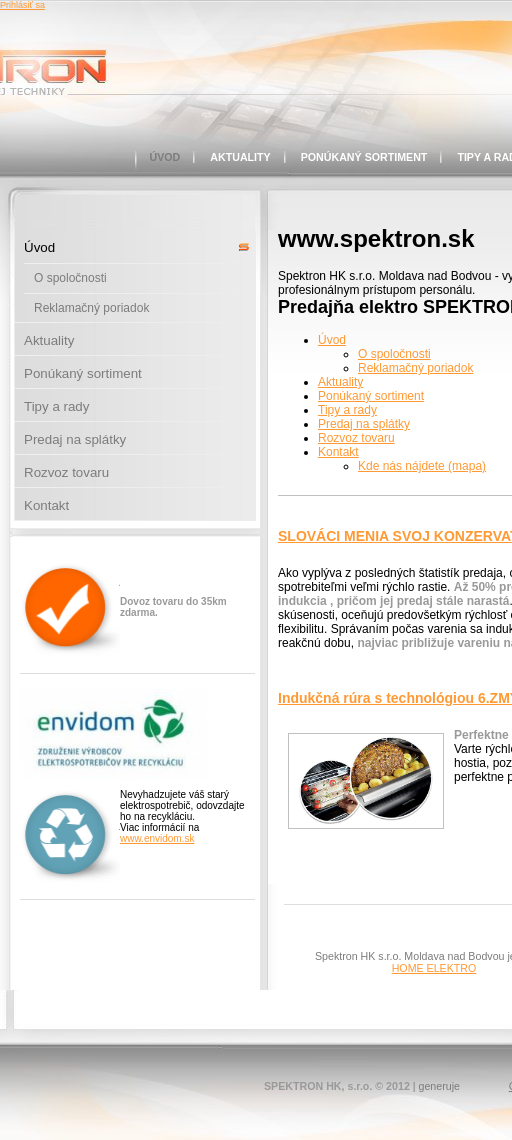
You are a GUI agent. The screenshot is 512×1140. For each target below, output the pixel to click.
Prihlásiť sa (22, 5)
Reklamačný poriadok (91, 308)
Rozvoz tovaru (66, 472)
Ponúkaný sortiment (364, 157)
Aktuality (240, 157)
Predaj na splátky (75, 439)
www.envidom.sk (157, 838)
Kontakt (46, 505)
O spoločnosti (70, 278)
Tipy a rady (56, 406)
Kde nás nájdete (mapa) (422, 466)
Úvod (165, 157)
